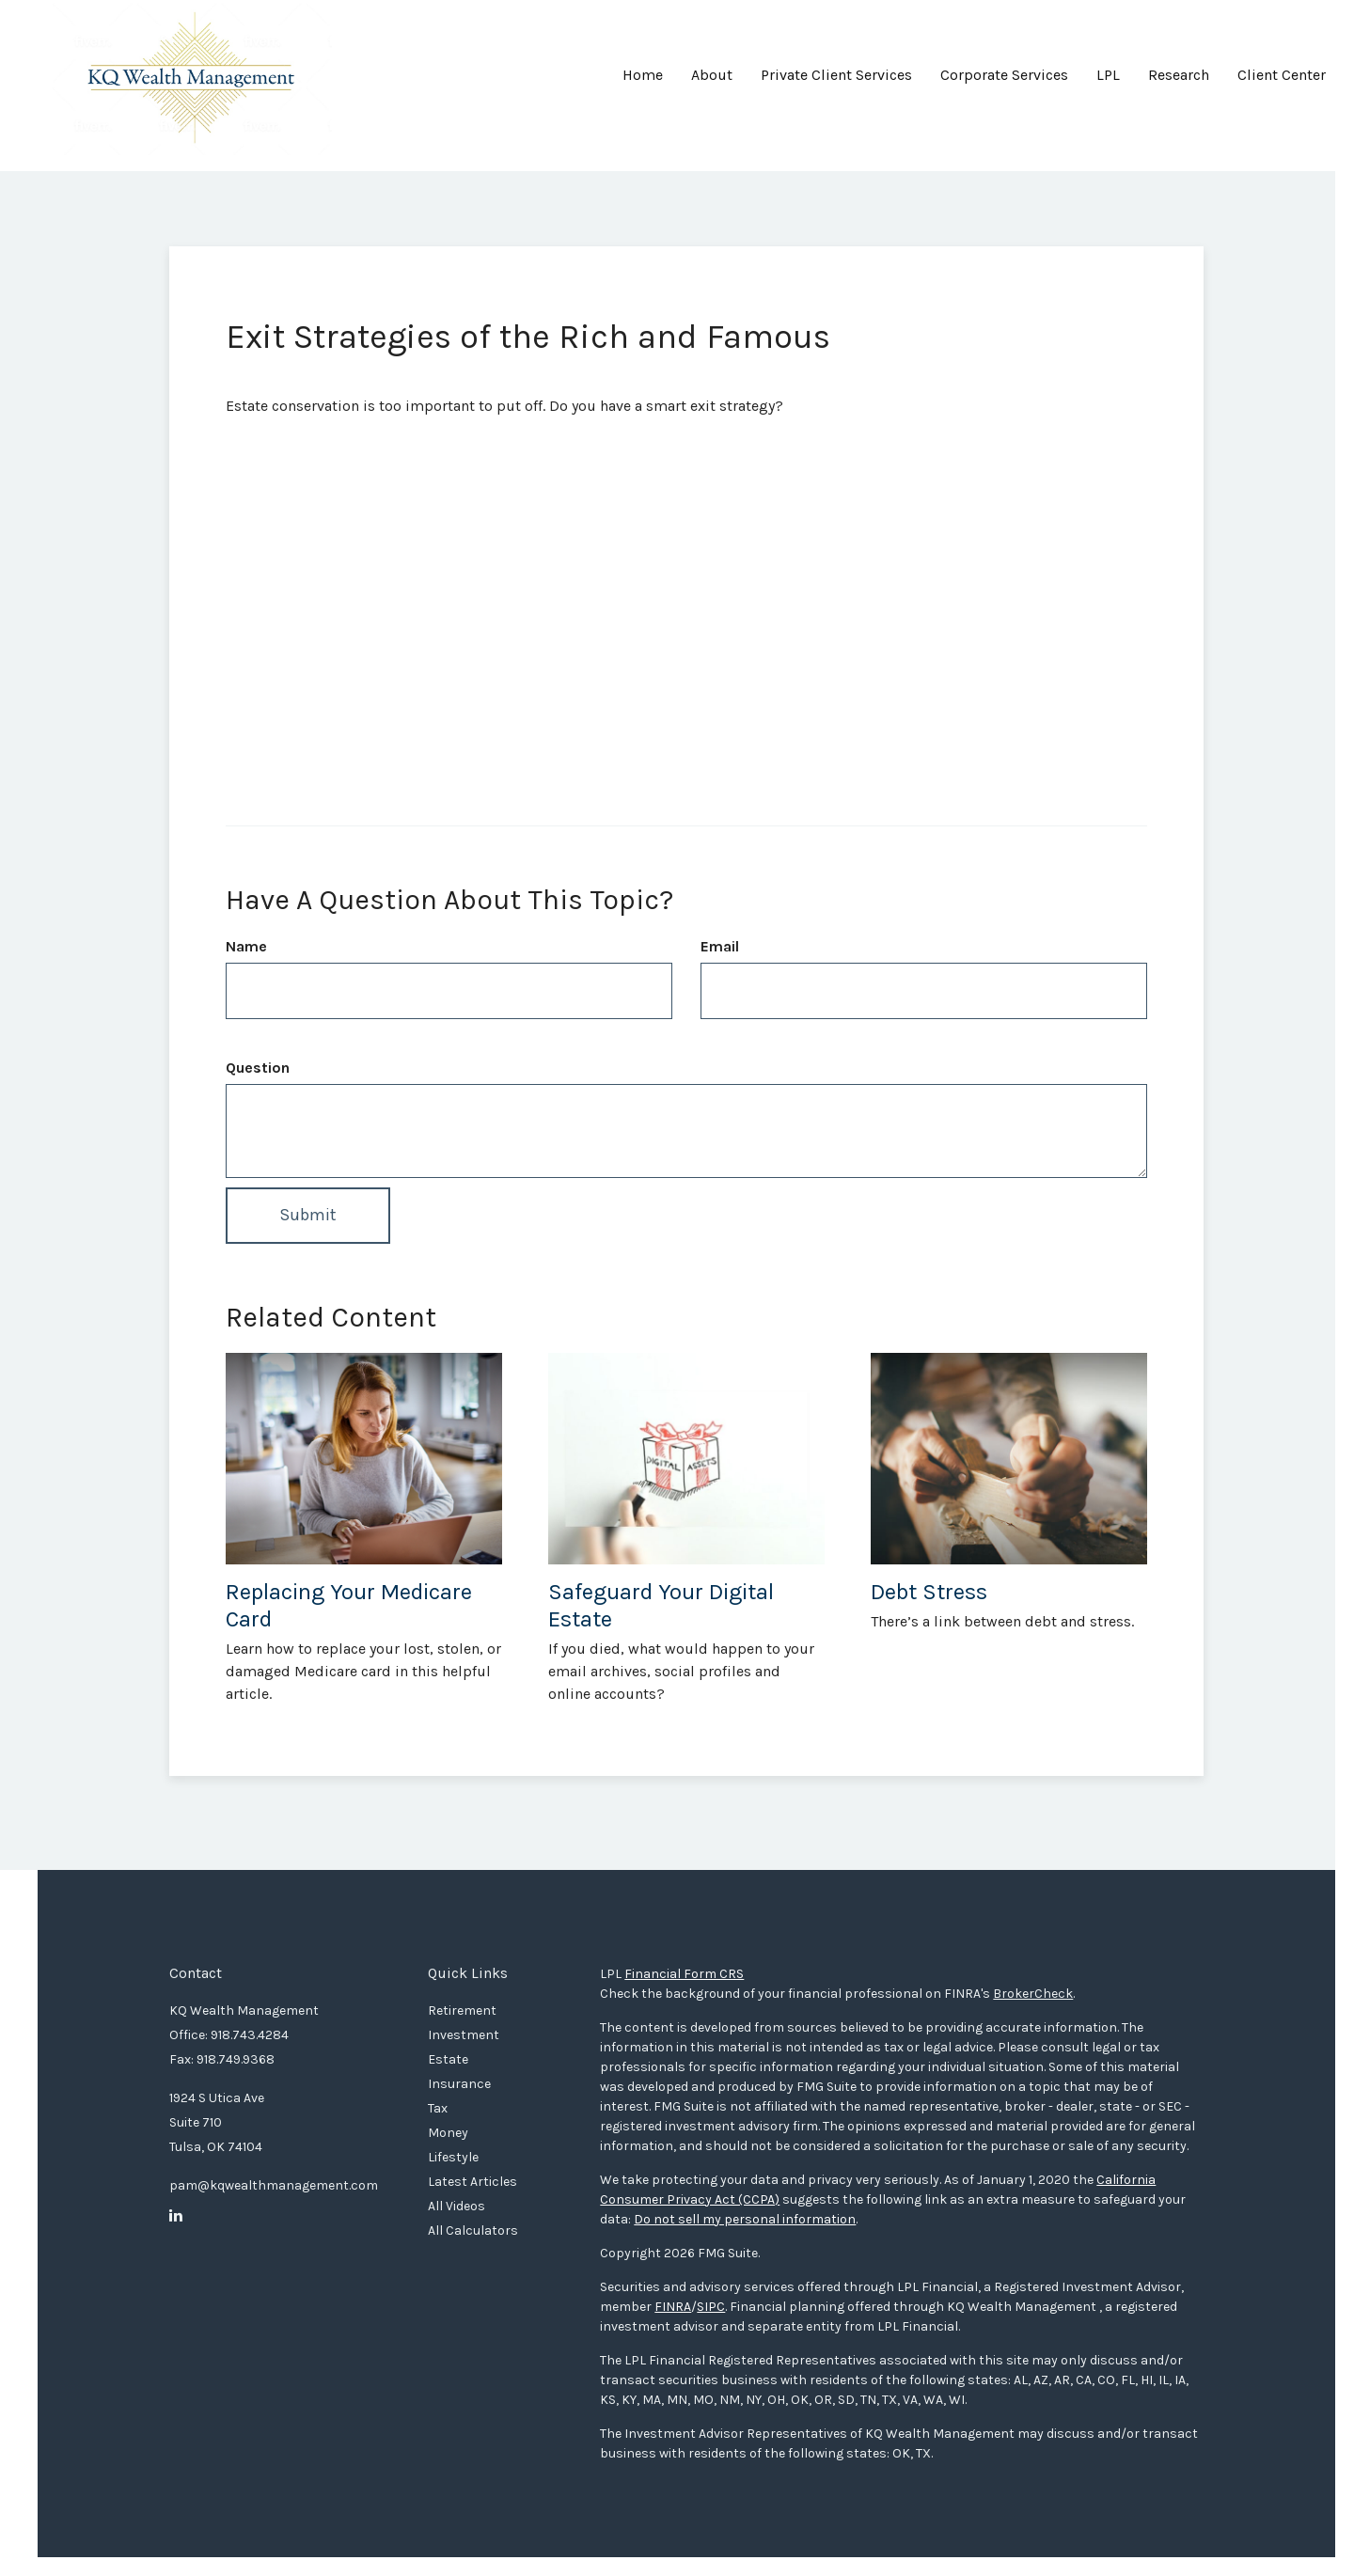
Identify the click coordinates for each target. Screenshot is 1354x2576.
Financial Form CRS (684, 1974)
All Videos (456, 2206)
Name (246, 946)
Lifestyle (453, 2157)
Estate (448, 2059)
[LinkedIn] (175, 2216)
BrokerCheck (1033, 1994)
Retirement (462, 2010)
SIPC (711, 2307)
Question (258, 1067)
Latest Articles (472, 2182)
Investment (463, 2035)
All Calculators (473, 2230)
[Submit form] (308, 1215)
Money (448, 2133)
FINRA (672, 2307)
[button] (711, 82)
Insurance (459, 2084)
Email (720, 946)
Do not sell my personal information (745, 2219)
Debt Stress (929, 1592)
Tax (438, 2108)
